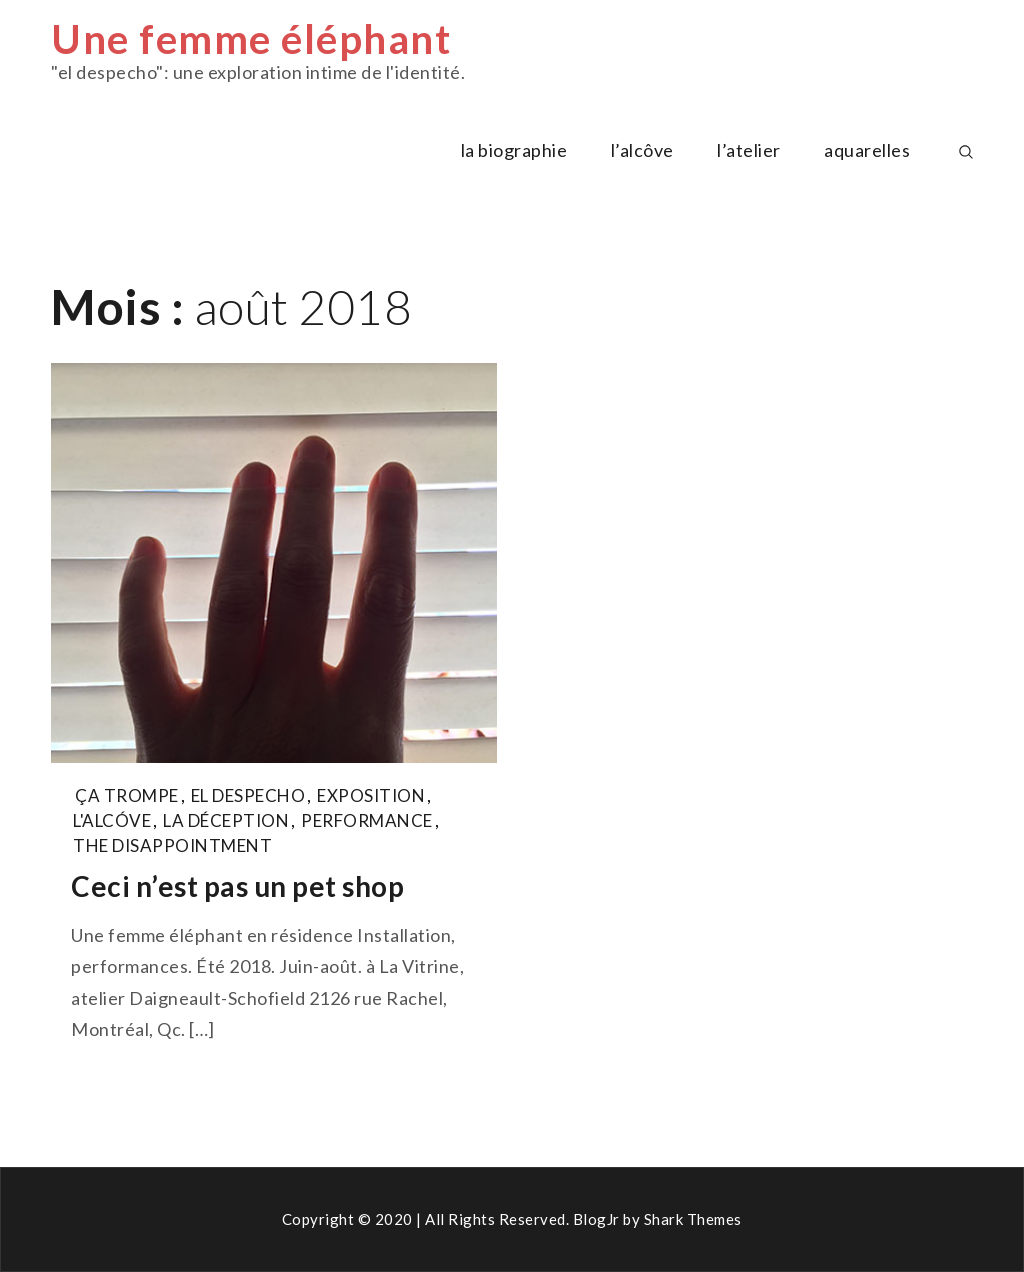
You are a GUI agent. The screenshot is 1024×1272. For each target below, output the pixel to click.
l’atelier (749, 150)
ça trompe (127, 795)
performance (367, 820)
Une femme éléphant (251, 39)
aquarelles (867, 150)
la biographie (514, 150)
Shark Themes (693, 1219)
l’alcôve (642, 150)
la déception (226, 820)
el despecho (248, 795)
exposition (371, 795)
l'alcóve (112, 820)
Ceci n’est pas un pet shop (237, 886)
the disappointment (172, 845)
